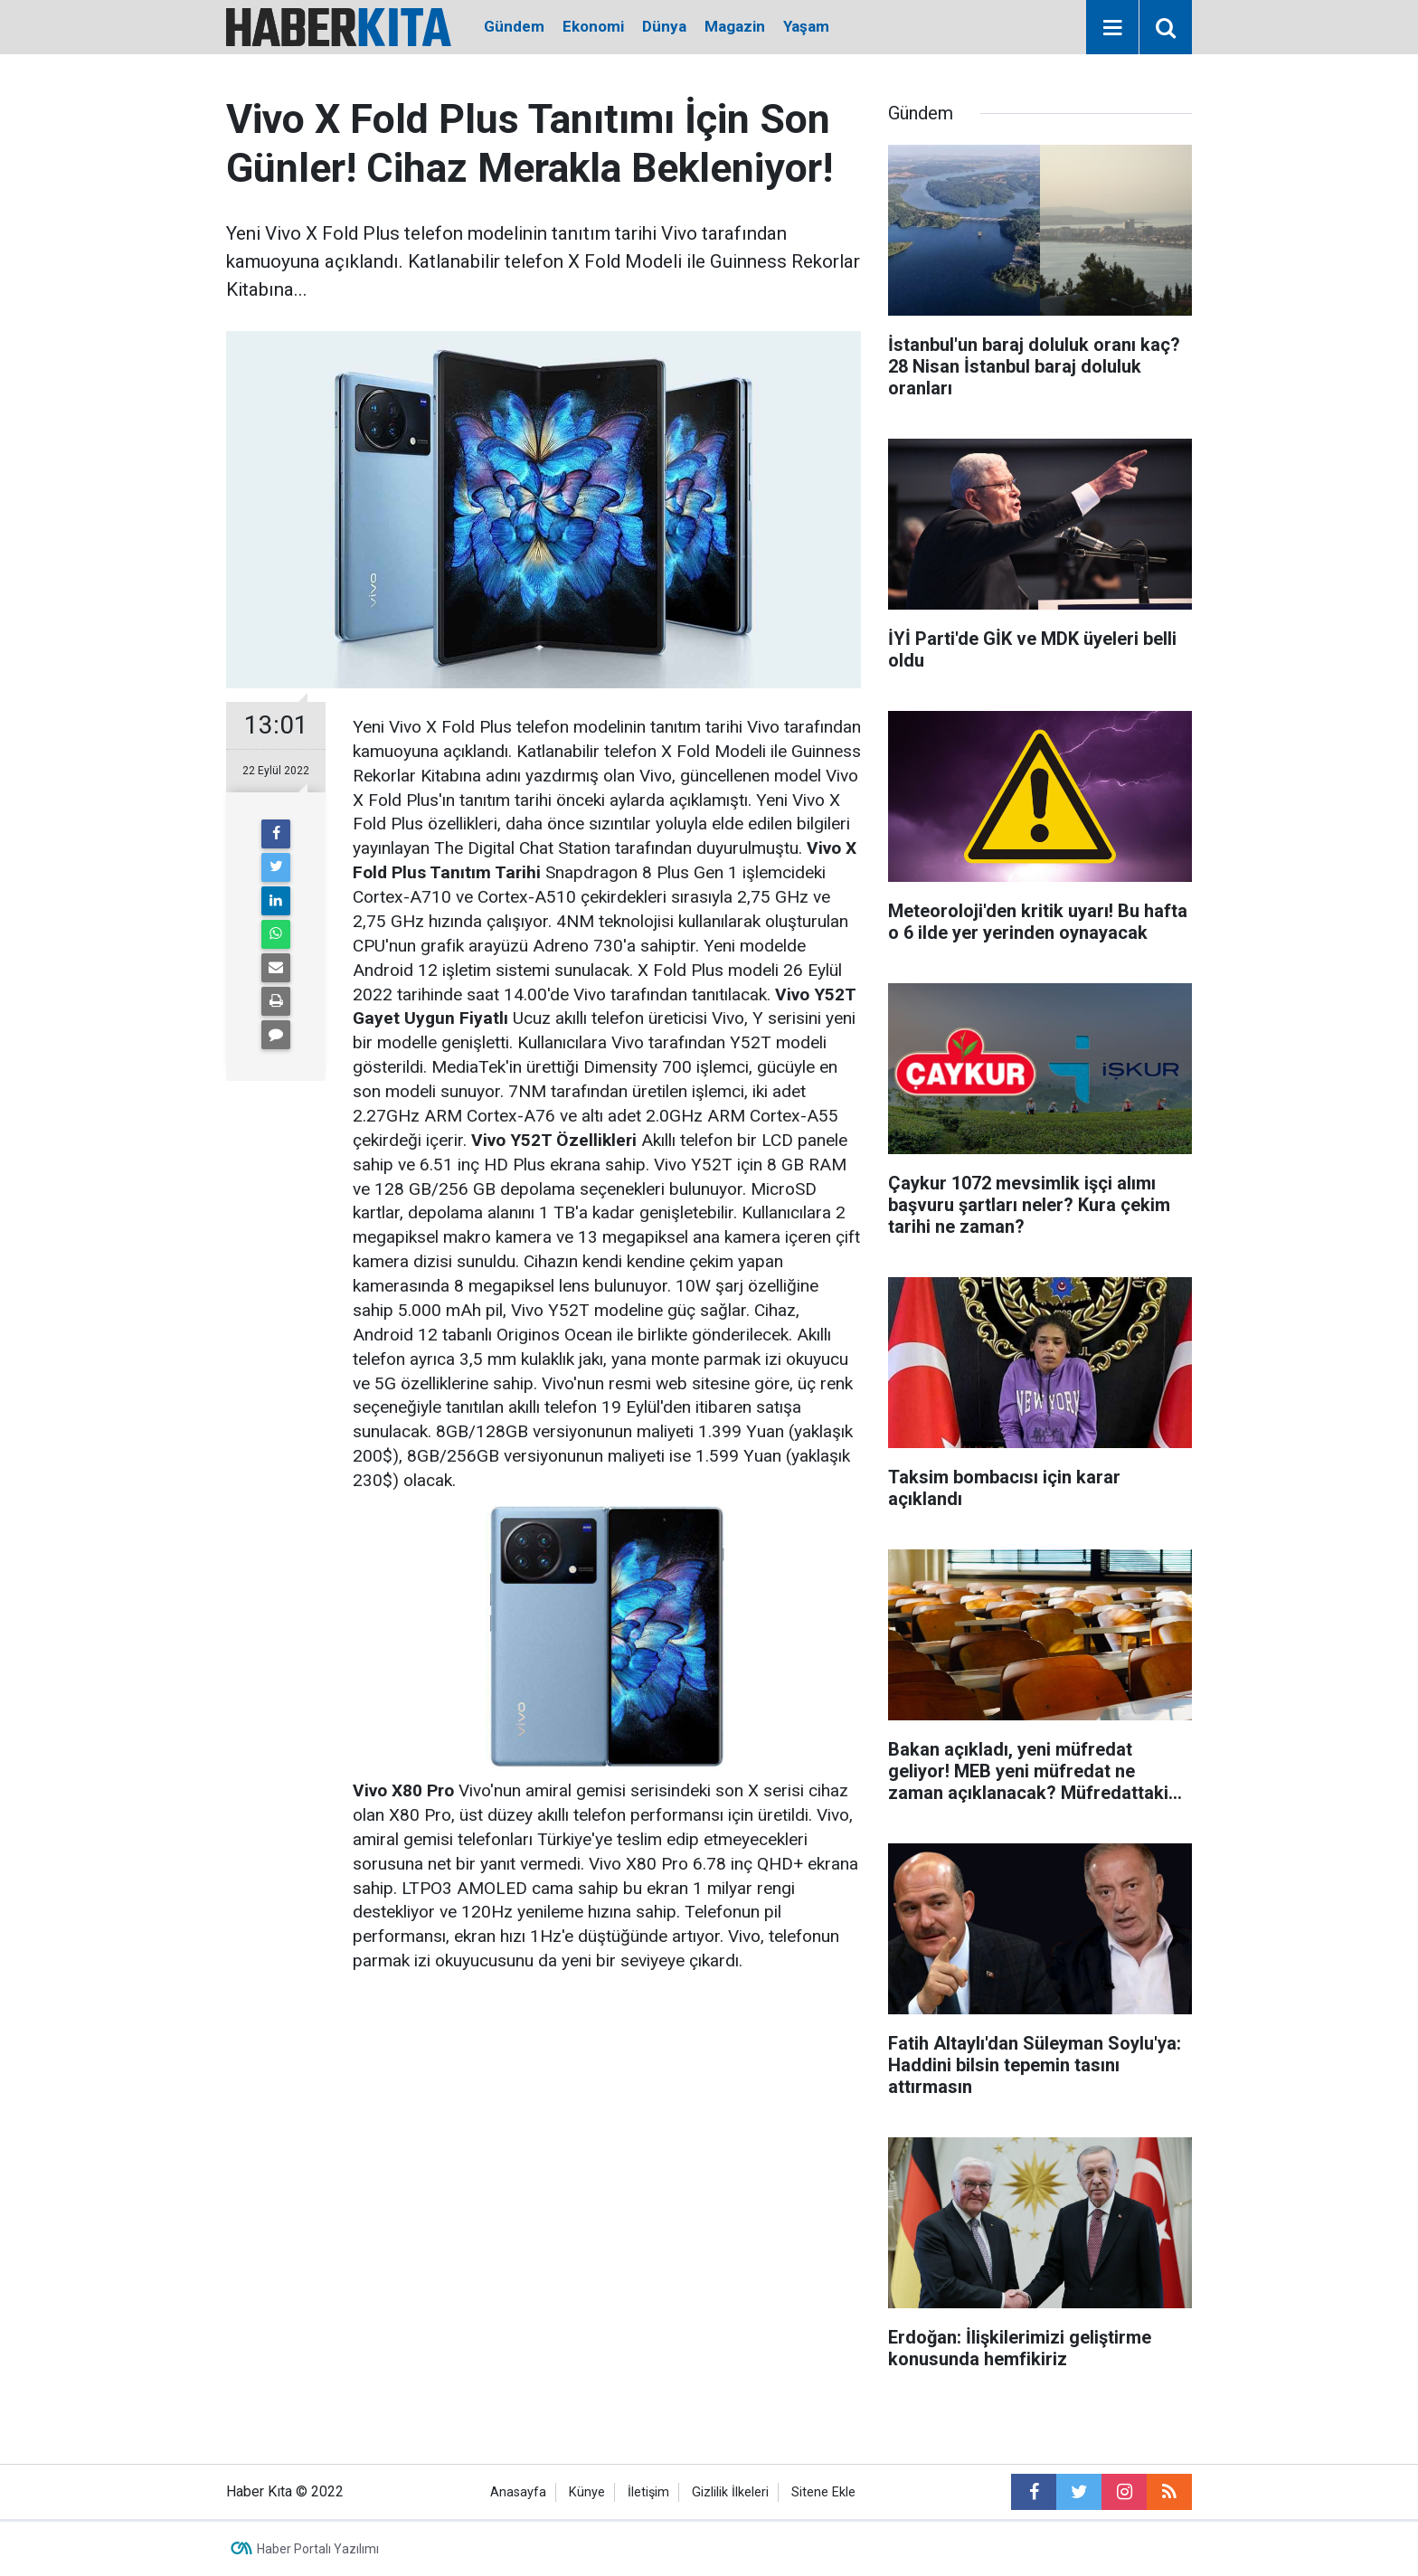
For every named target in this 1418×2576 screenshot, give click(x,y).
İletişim (648, 2492)
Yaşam (806, 26)
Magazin (734, 26)
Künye (587, 2492)
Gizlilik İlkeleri (730, 2492)
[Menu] (1112, 28)
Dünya (664, 26)
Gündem (514, 26)
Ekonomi (593, 26)
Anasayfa (518, 2492)
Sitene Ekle (823, 2492)
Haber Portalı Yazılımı (318, 2549)
